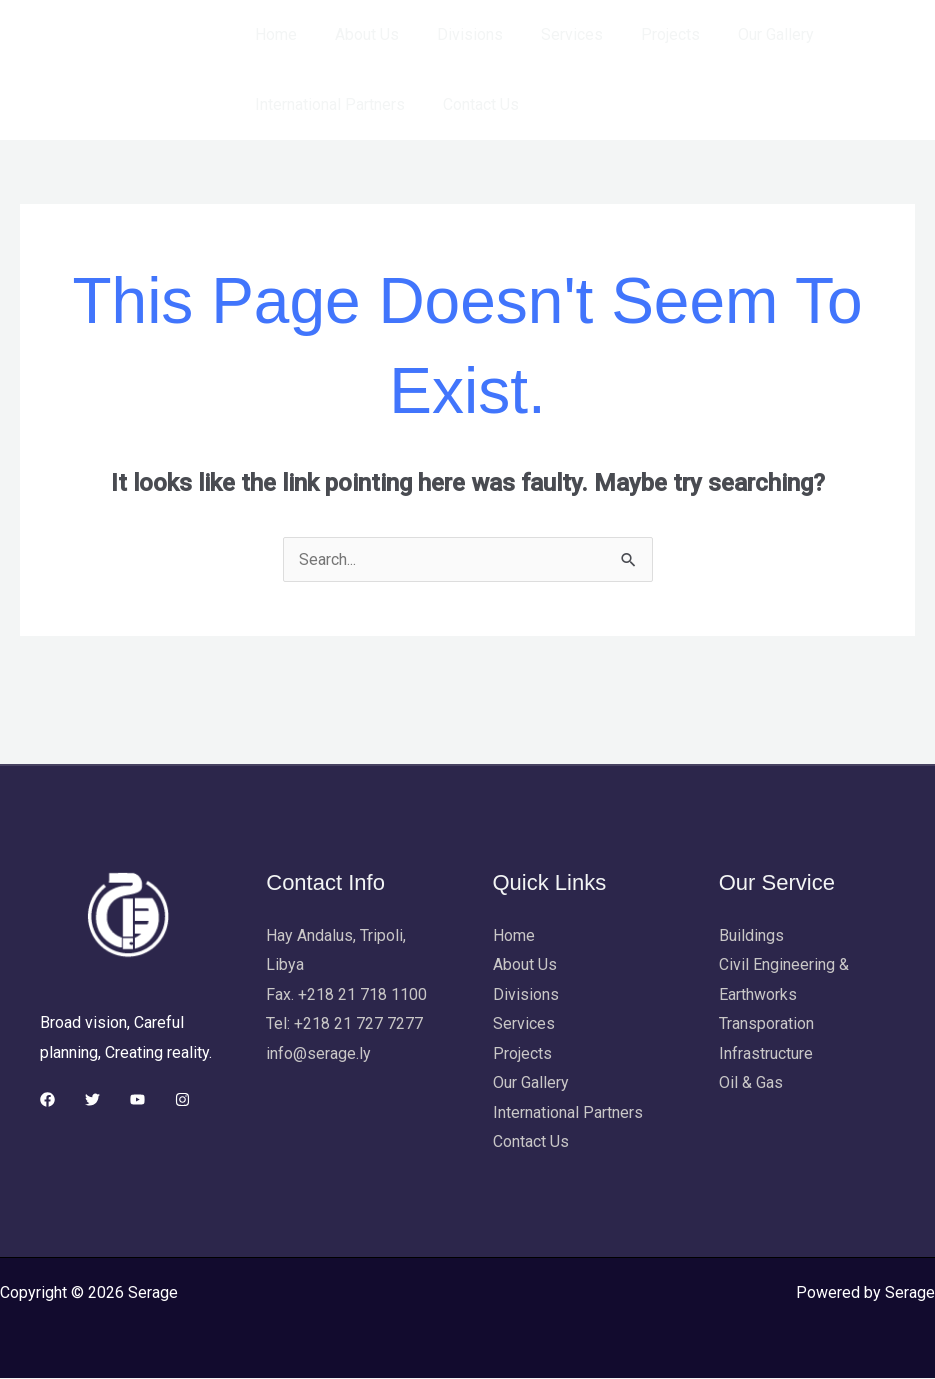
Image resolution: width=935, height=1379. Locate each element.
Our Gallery (743, 34)
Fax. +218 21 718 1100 (346, 994)
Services (551, 34)
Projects (643, 34)
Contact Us (472, 104)
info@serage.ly (318, 1053)
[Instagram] (182, 1099)
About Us (358, 34)
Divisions (455, 34)
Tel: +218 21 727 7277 (344, 1024)
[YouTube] (137, 1099)
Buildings (751, 935)
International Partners (327, 104)
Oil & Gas (751, 1083)
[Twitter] (92, 1099)
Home (273, 34)
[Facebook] (47, 1099)
